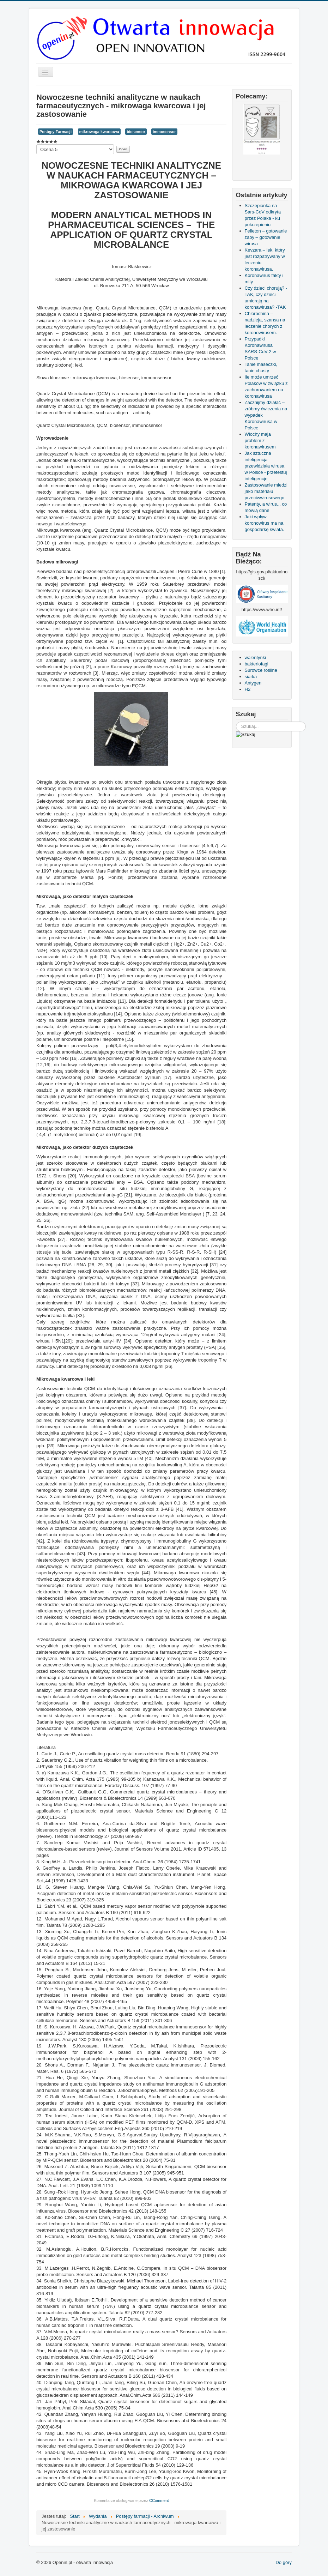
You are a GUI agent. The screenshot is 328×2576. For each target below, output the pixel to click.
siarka (251, 676)
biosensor (136, 131)
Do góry (283, 2562)
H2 (248, 689)
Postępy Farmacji (56, 131)
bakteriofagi (256, 663)
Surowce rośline (261, 670)
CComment (159, 2500)
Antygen (253, 683)
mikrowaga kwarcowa (99, 131)
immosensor (164, 131)
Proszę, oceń (36, 144)
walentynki (255, 657)
